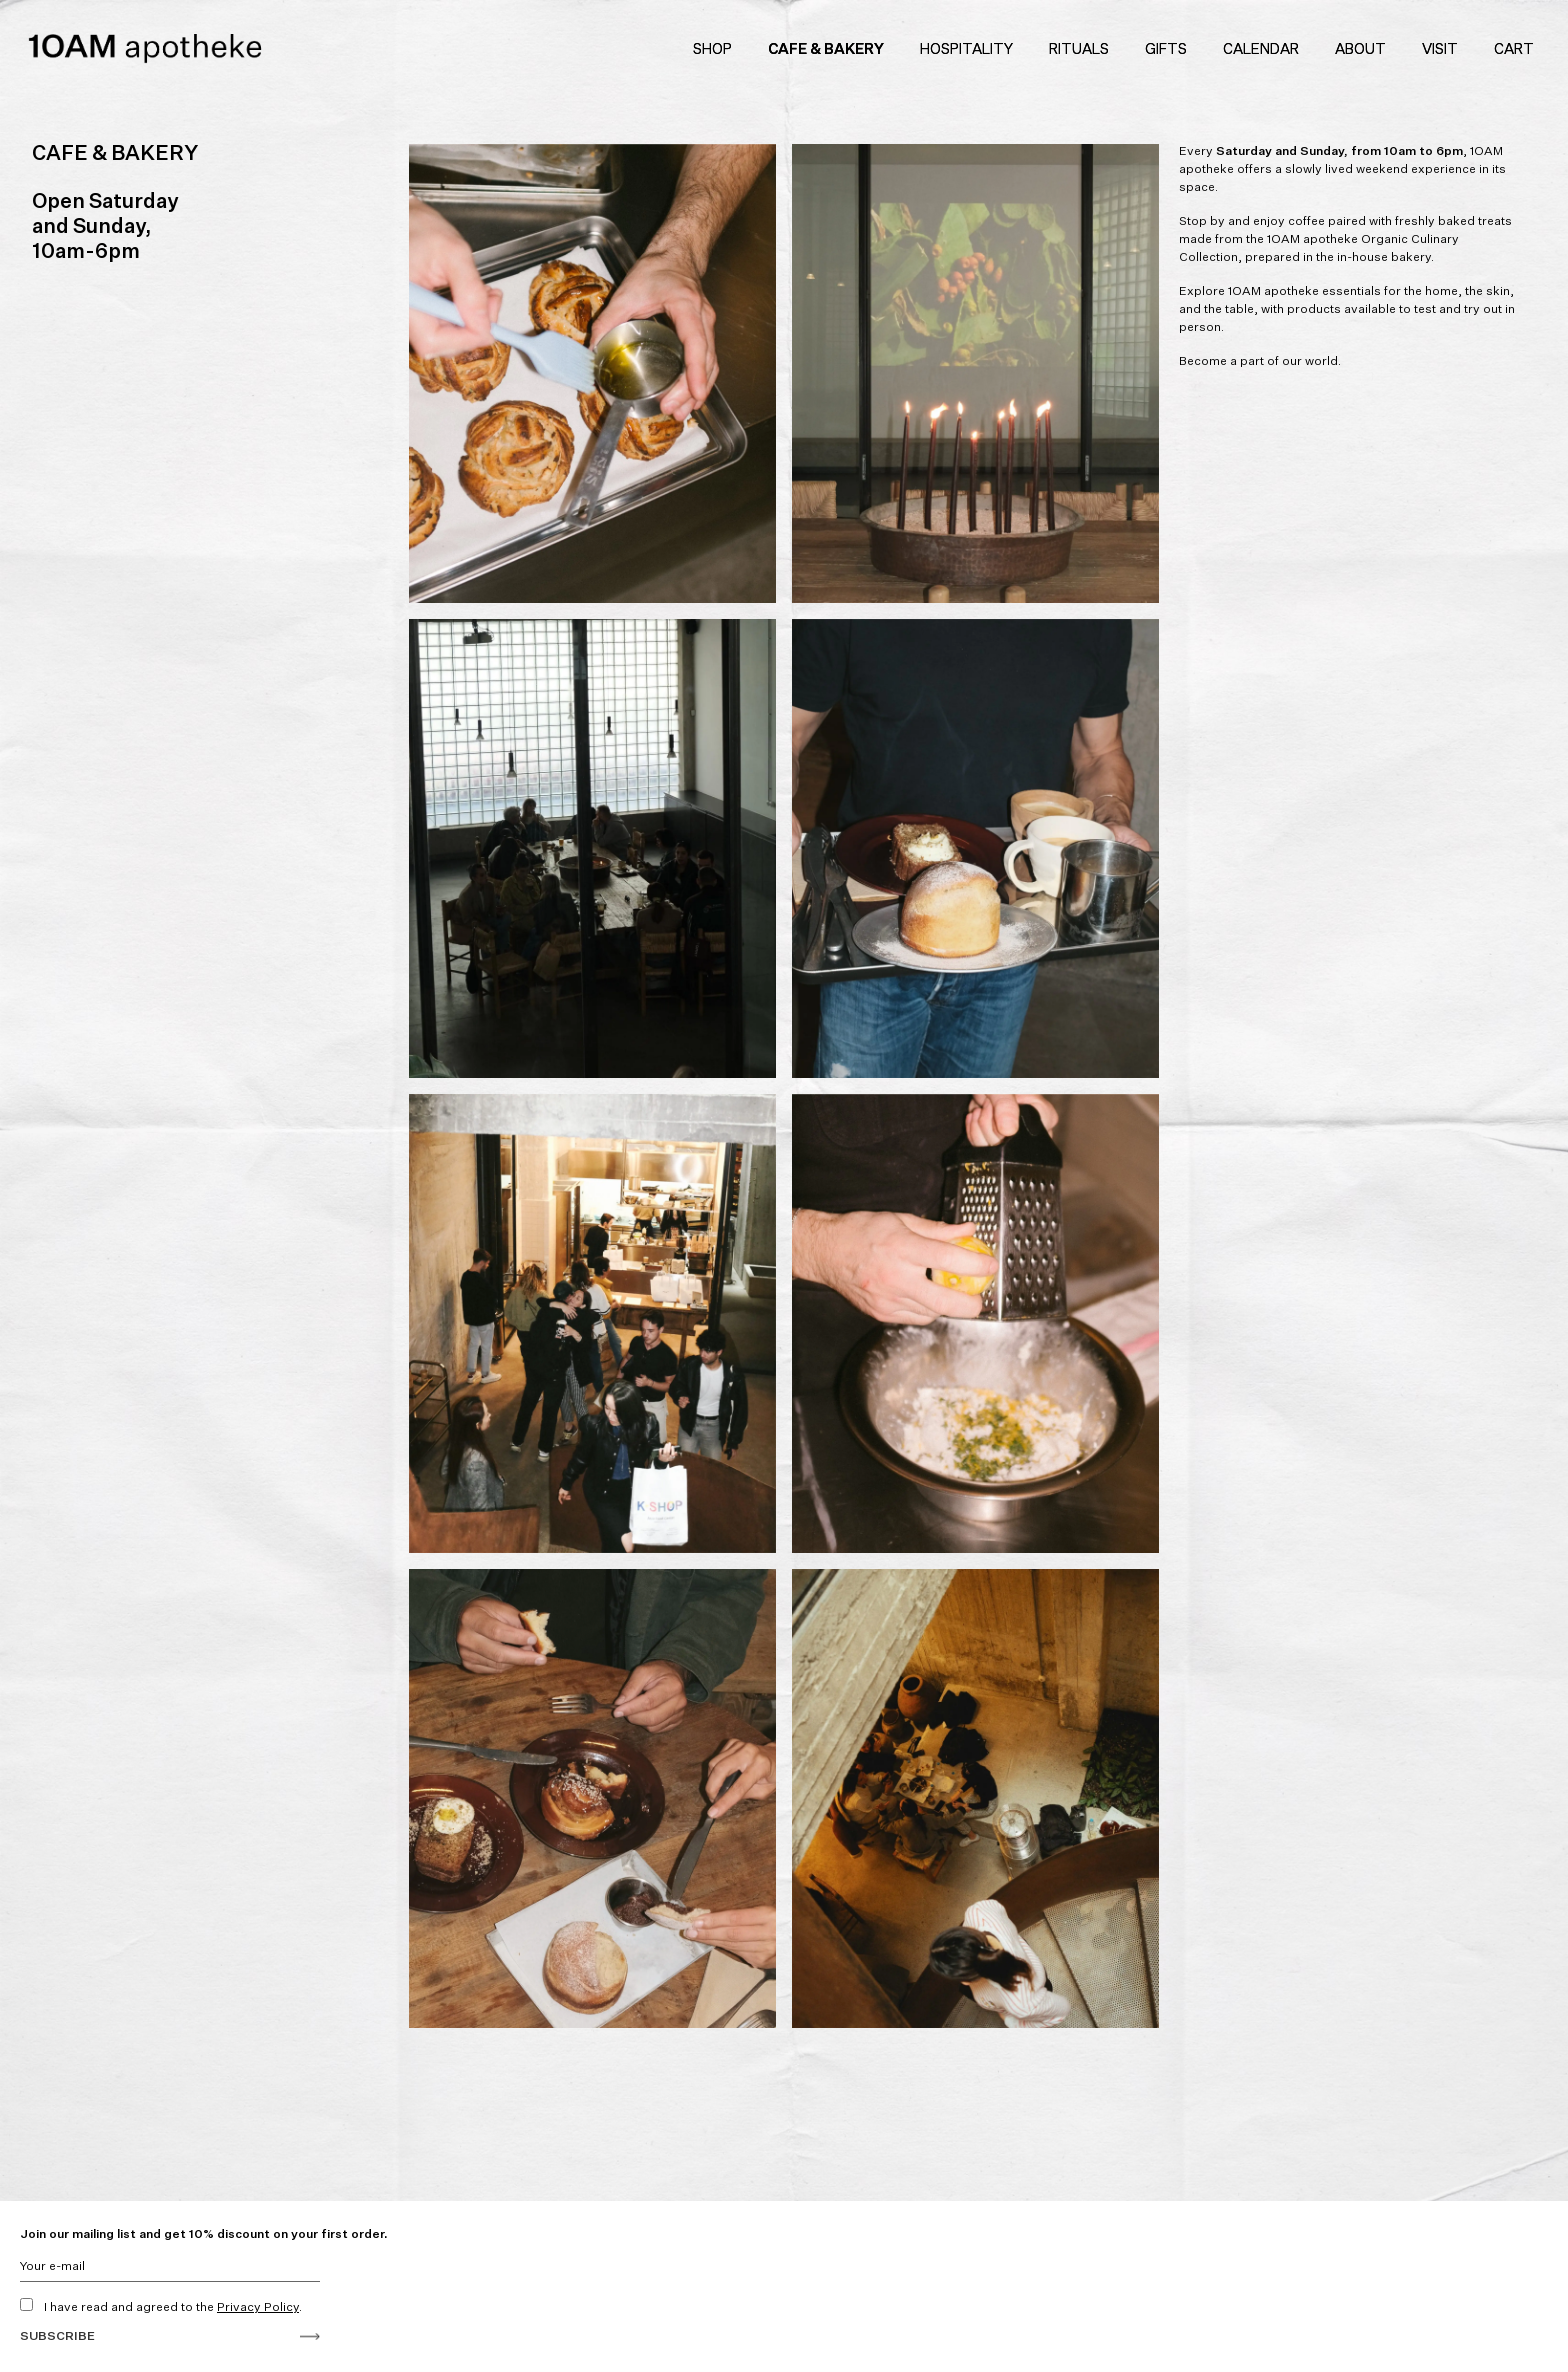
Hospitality (966, 48)
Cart (1517, 48)
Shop (712, 48)
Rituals (1079, 48)
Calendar (1261, 48)
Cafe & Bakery (826, 48)
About (1360, 48)
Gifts (1166, 48)
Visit (1440, 48)
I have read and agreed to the (161, 2306)
